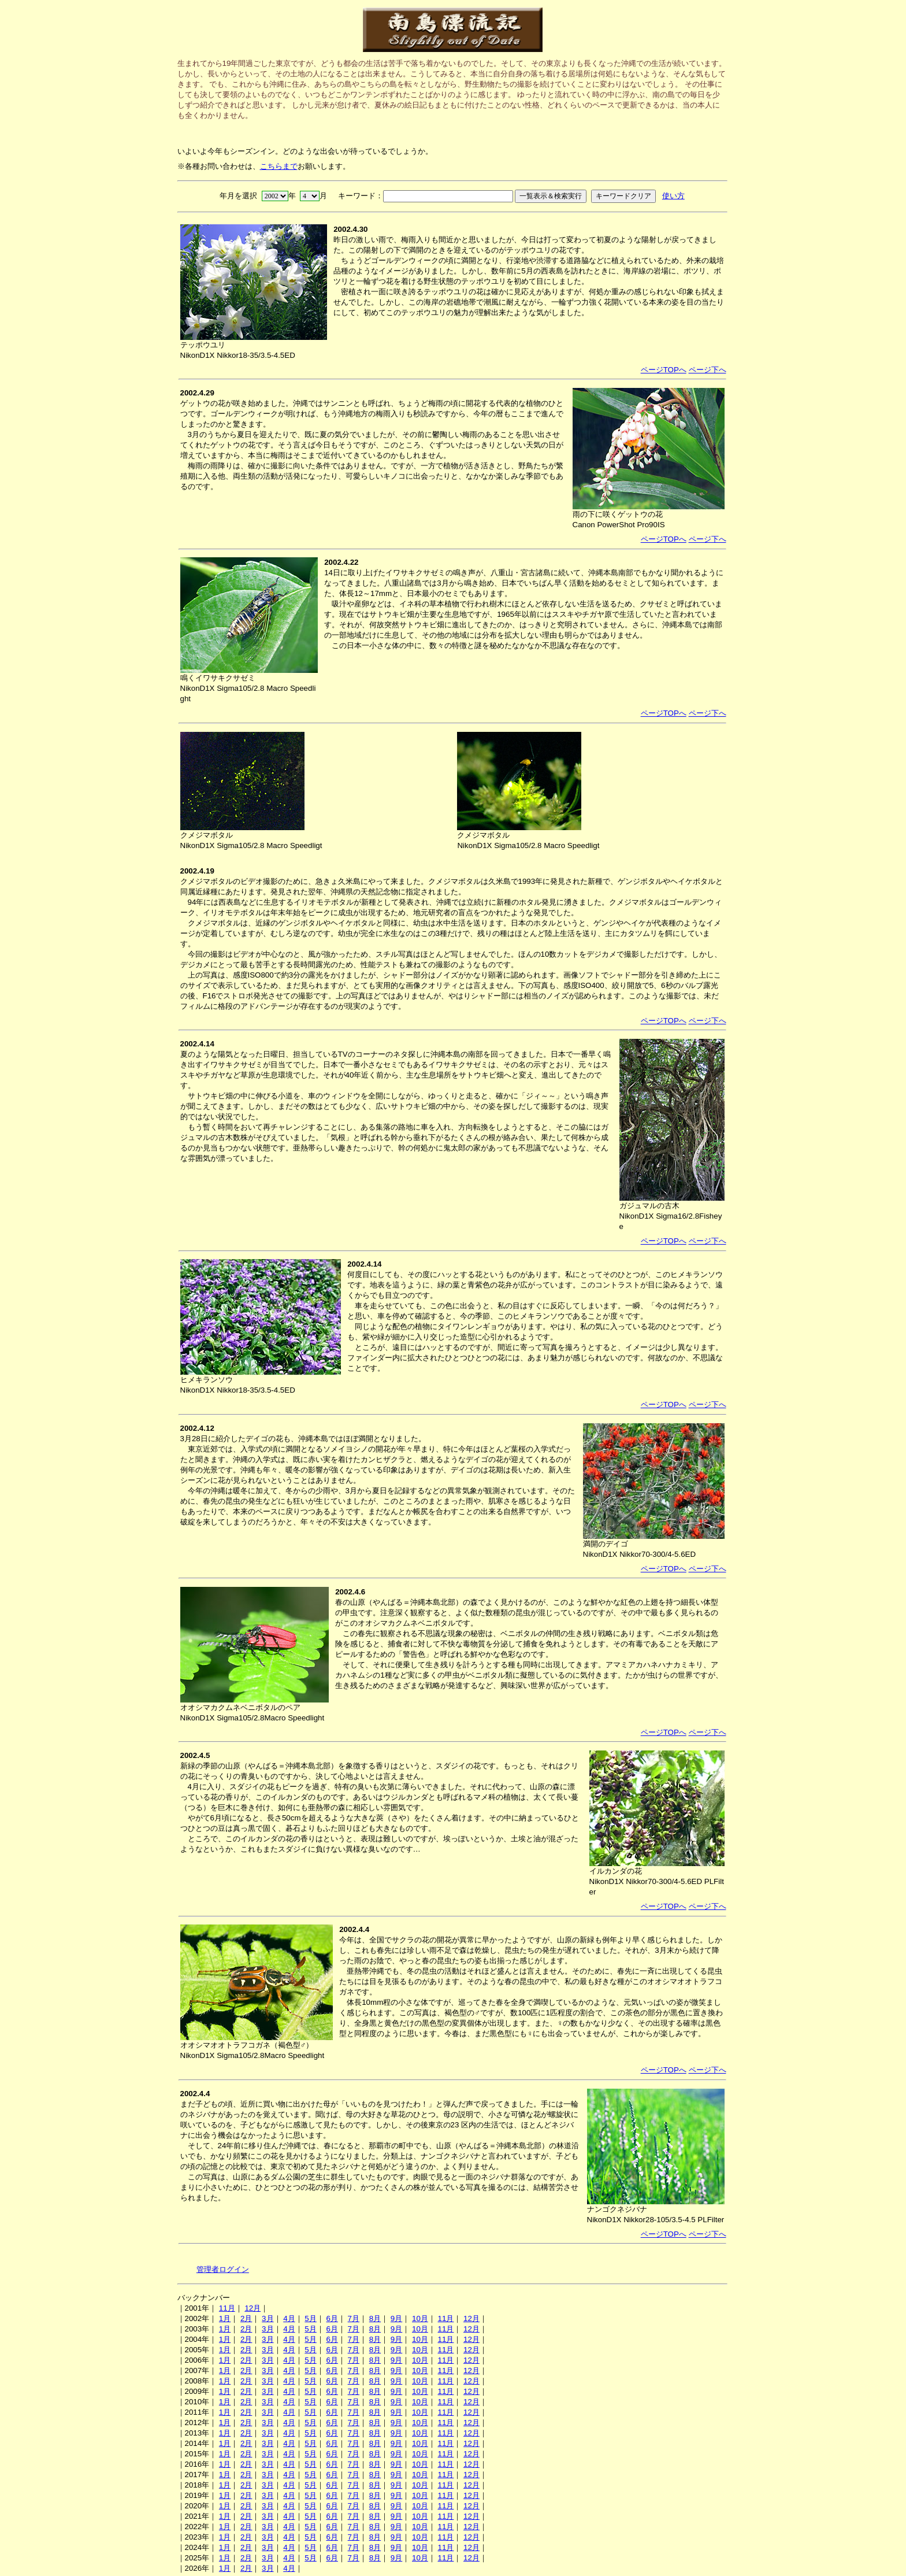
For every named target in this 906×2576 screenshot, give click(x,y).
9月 (396, 2318)
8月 (375, 2318)
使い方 (673, 195)
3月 (267, 2318)
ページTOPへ (663, 369)
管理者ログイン (222, 2269)
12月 (252, 2308)
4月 (289, 2318)
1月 (225, 2318)
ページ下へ (707, 369)
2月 (246, 2318)
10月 (420, 2318)
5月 (310, 2318)
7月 (353, 2318)
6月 (331, 2318)
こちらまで (279, 166)
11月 (227, 2308)
